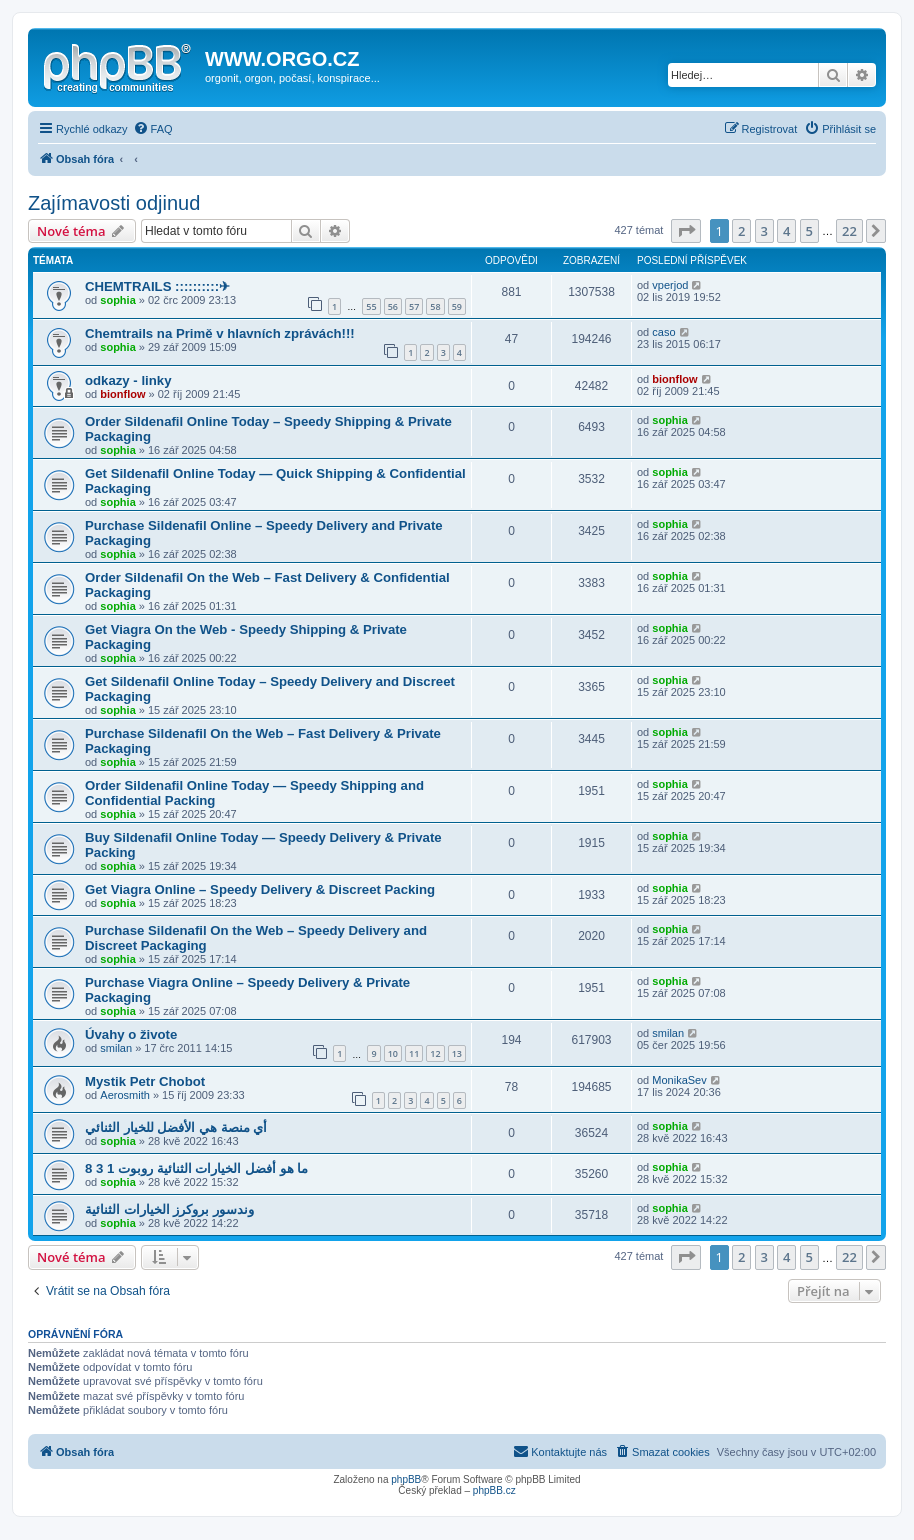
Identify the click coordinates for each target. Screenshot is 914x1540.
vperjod (670, 285)
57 (414, 306)
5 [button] (809, 231)
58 (435, 306)
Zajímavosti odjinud (114, 203)
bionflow (122, 394)
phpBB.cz (494, 1490)
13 (457, 1053)
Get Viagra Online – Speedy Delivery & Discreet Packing (260, 889)
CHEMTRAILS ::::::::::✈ (157, 286)
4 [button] (786, 231)
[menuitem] (153, 129)
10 (393, 1053)
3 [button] (764, 231)
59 (457, 306)
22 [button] (849, 231)
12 (435, 1053)
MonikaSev (679, 1080)
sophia (117, 300)
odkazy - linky (128, 380)
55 (371, 306)
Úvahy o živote (131, 1034)
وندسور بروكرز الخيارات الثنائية (169, 1209)
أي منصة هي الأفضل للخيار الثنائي (176, 1127)
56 (393, 306)
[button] (686, 231)
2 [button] (741, 231)
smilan (116, 1048)
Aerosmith (125, 1095)
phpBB (406, 1479)
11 (414, 1053)
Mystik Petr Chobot (145, 1081)
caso (663, 332)
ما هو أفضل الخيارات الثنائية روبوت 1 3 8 (196, 1168)
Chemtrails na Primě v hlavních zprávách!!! (220, 333)
